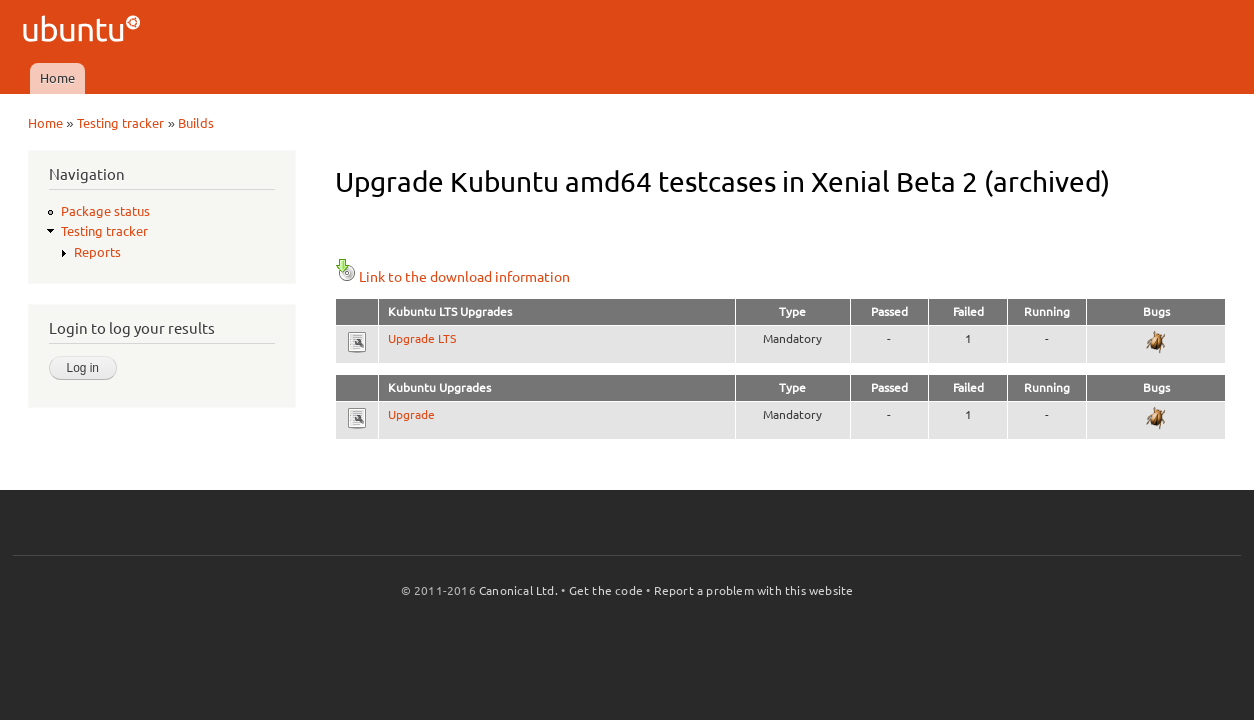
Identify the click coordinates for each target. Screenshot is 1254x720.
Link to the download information (452, 277)
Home (57, 78)
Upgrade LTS (422, 338)
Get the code (606, 590)
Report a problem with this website (754, 590)
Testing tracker (120, 123)
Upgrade (411, 414)
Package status (105, 211)
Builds (196, 123)
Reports (97, 252)
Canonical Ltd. (518, 590)
